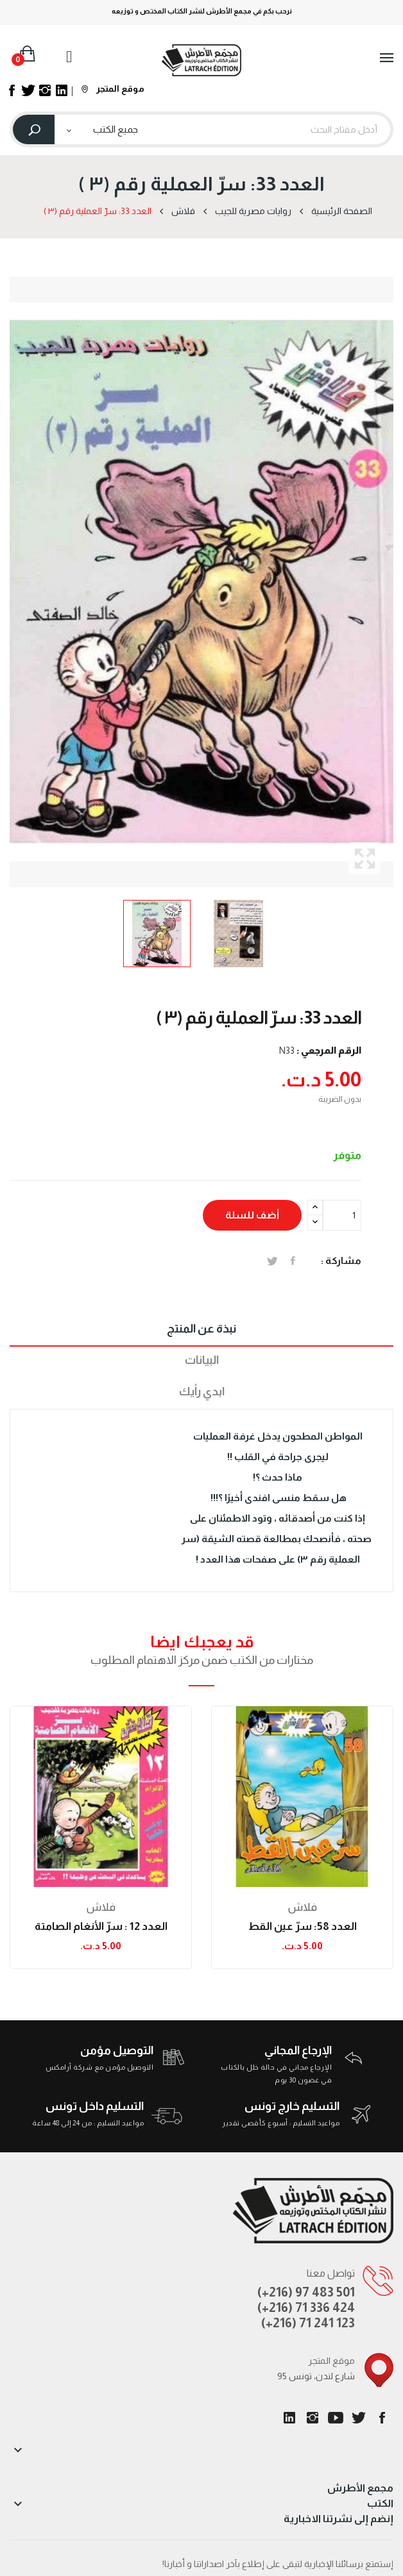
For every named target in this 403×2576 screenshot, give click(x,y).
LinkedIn (289, 2417)
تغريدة (272, 1260)
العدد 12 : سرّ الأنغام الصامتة (101, 1926)
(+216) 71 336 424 (306, 2307)
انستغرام (312, 2417)
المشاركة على (293, 1260)
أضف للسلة (252, 1214)
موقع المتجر (112, 88)
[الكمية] (342, 1215)
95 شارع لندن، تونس (316, 2376)
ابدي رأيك (202, 1391)
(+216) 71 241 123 (308, 2323)
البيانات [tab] (202, 1360)
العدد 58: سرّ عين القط (302, 1926)
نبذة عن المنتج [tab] (201, 1328)
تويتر (358, 2417)
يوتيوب (335, 2417)
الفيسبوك (381, 2417)
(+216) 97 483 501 (306, 2292)
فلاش (101, 1907)
